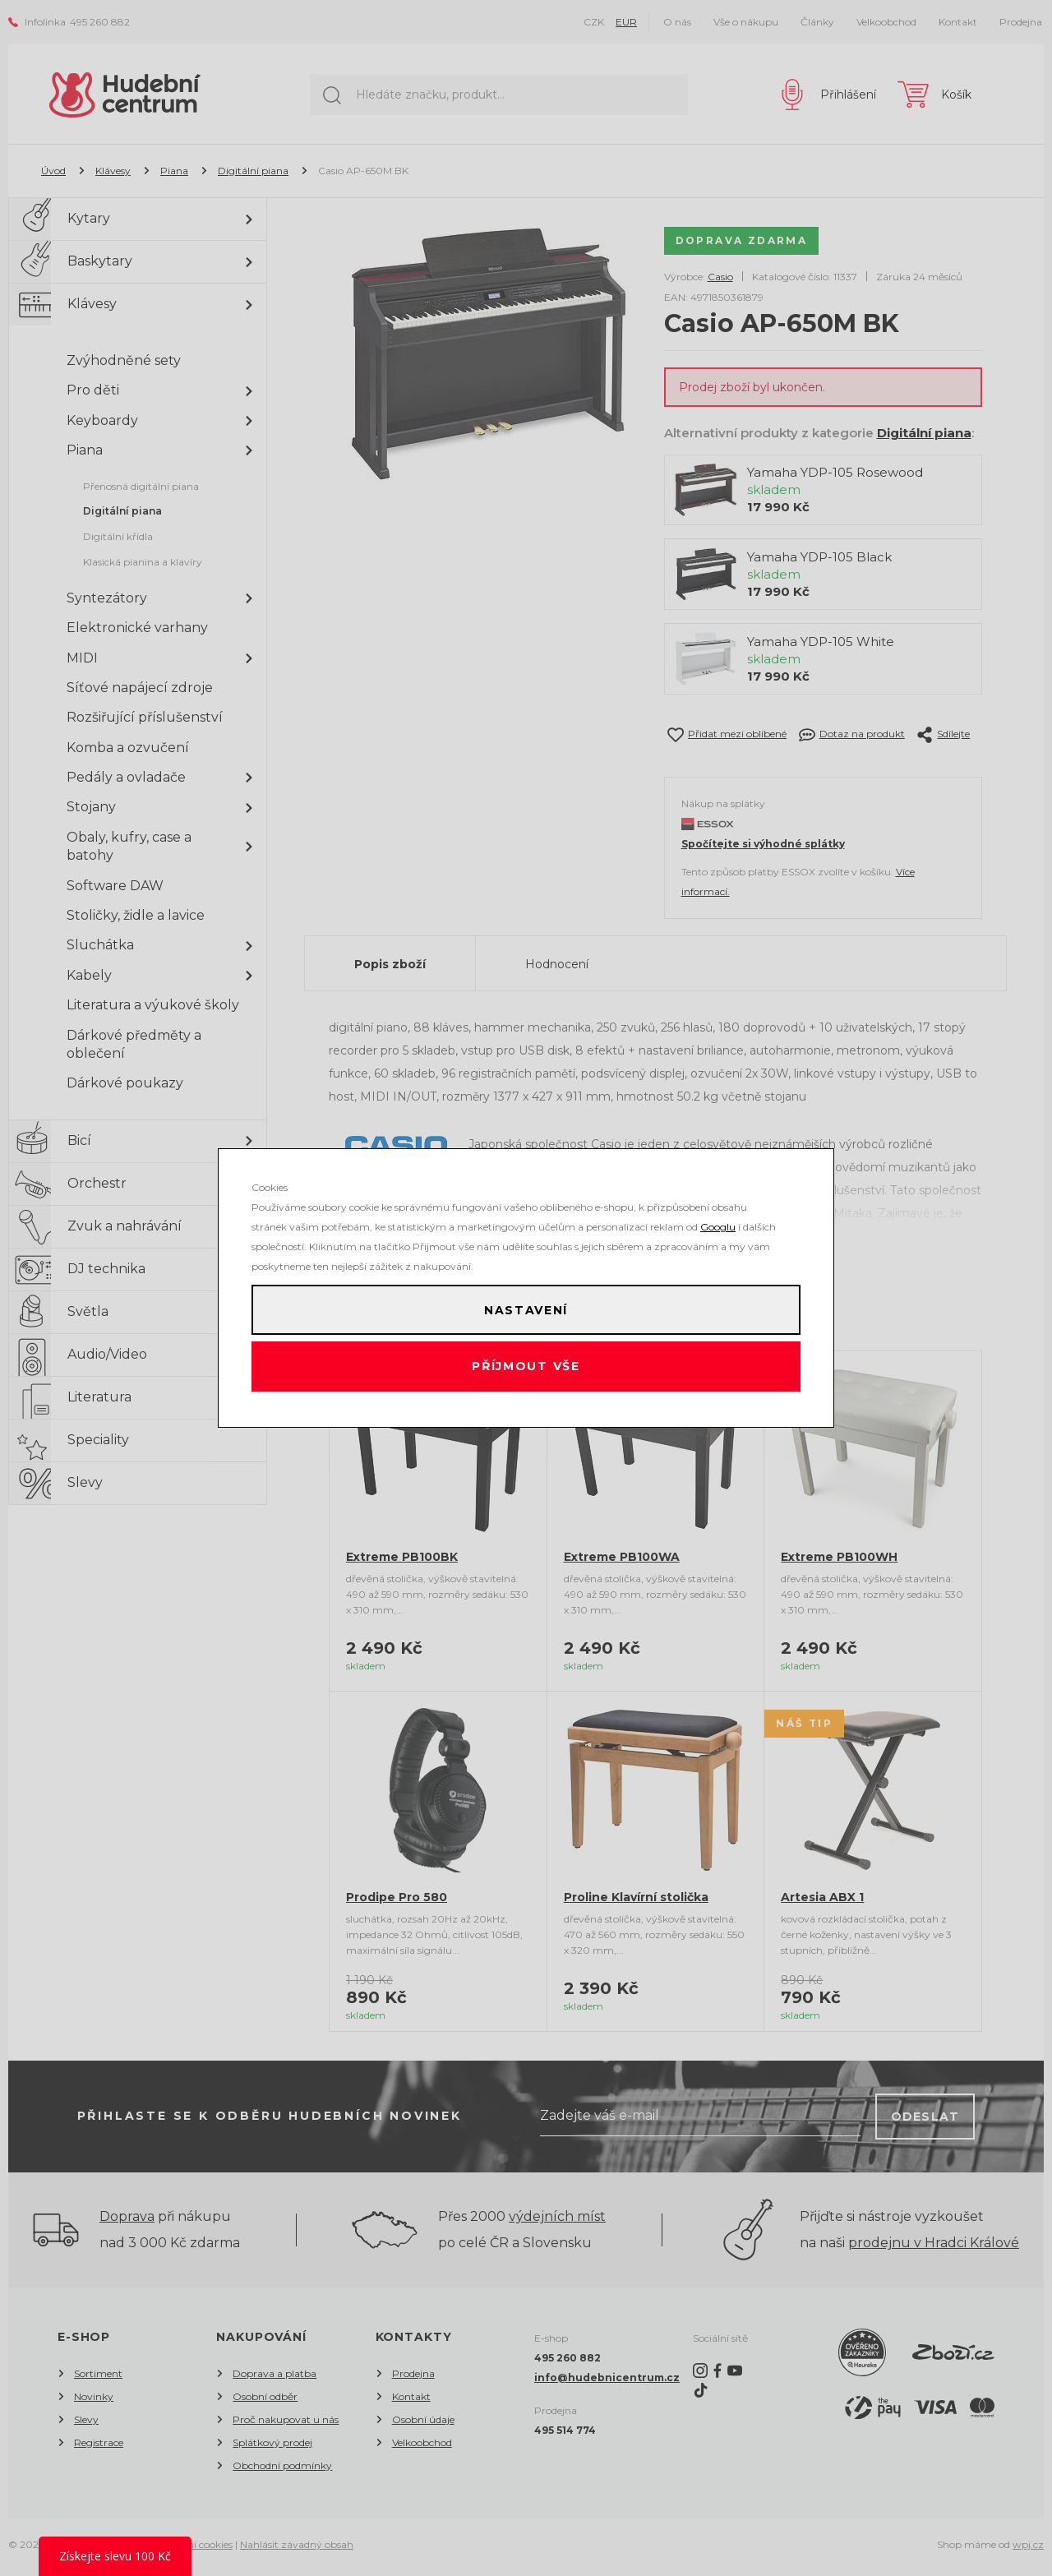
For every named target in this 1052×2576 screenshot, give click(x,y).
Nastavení (526, 1305)
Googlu (718, 1218)
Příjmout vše (526, 1371)
